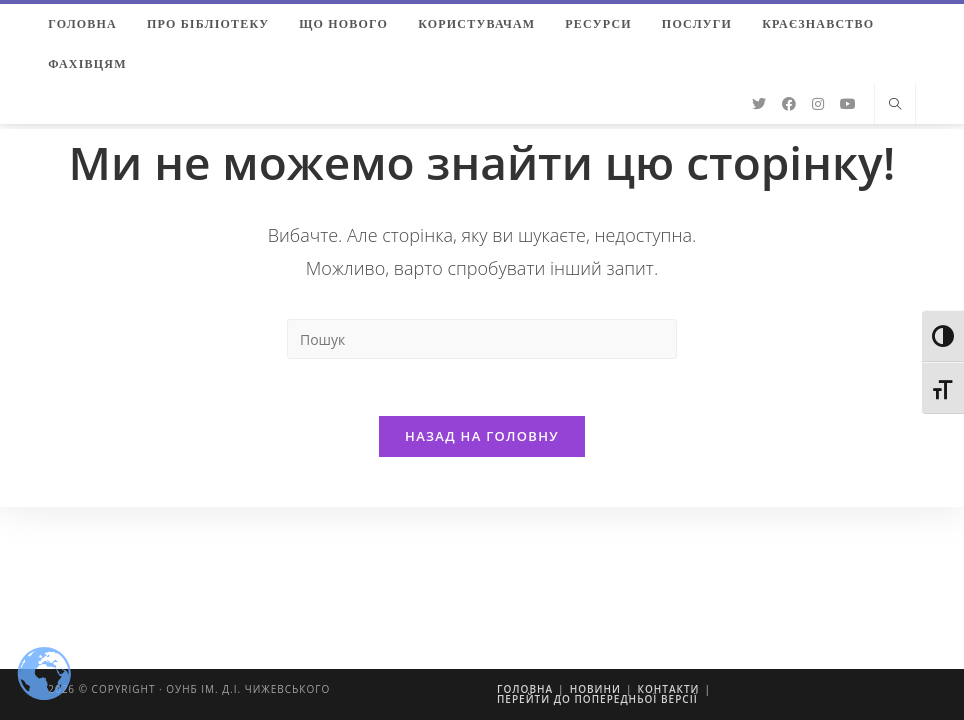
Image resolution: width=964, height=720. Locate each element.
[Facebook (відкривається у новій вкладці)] (789, 104)
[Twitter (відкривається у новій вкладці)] (759, 104)
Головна (525, 689)
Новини (595, 689)
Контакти (668, 689)
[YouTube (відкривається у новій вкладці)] (848, 104)
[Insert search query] (482, 339)
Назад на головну (482, 439)
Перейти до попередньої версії (597, 699)
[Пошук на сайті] (895, 105)
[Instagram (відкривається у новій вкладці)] (818, 104)
